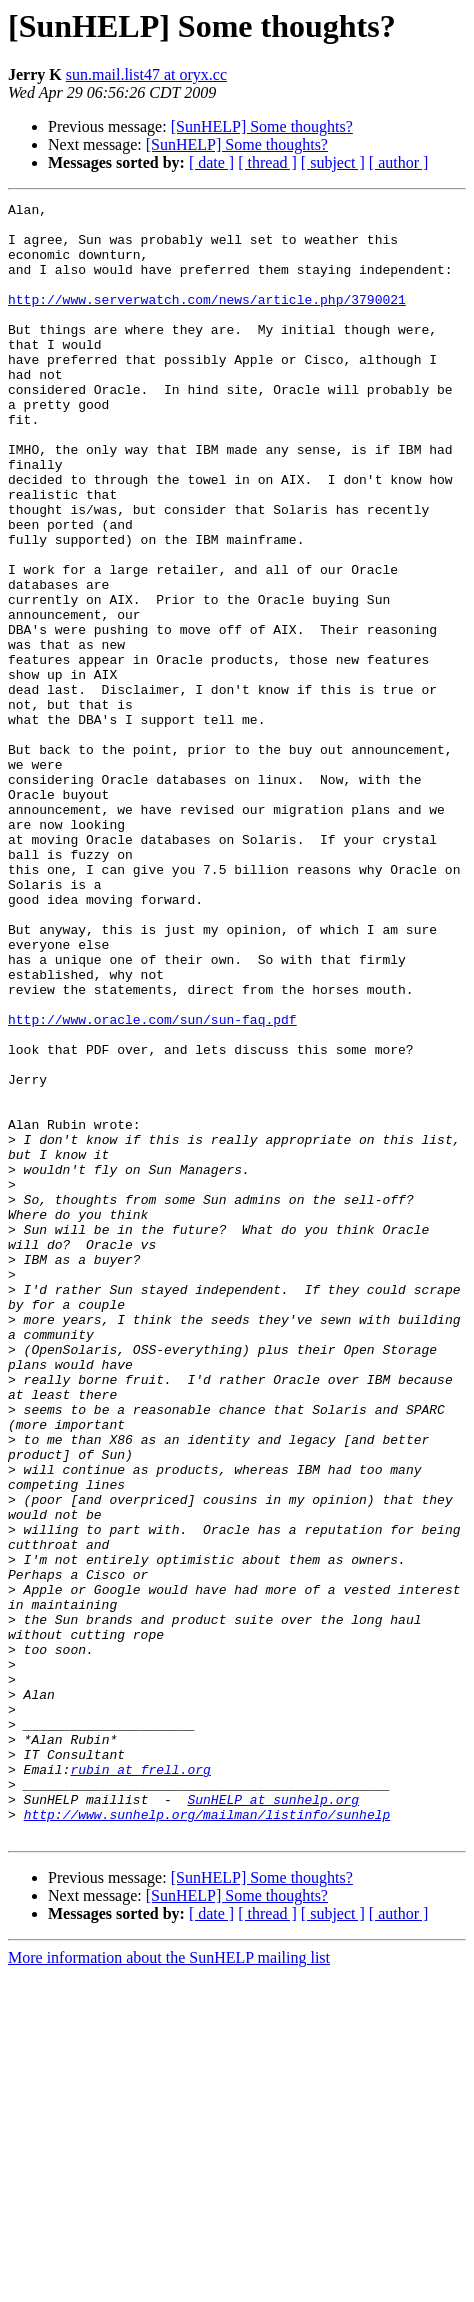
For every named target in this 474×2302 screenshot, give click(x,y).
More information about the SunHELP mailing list (169, 2284)
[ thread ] (267, 162)
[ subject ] (333, 162)
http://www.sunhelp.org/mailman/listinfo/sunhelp (207, 2138)
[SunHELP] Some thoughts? (262, 126)
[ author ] (399, 162)
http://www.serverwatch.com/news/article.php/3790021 (207, 320)
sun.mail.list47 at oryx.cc (146, 74)
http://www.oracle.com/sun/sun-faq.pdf (152, 1184)
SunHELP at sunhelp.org (273, 2120)
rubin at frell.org (140, 2084)
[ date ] (211, 162)
